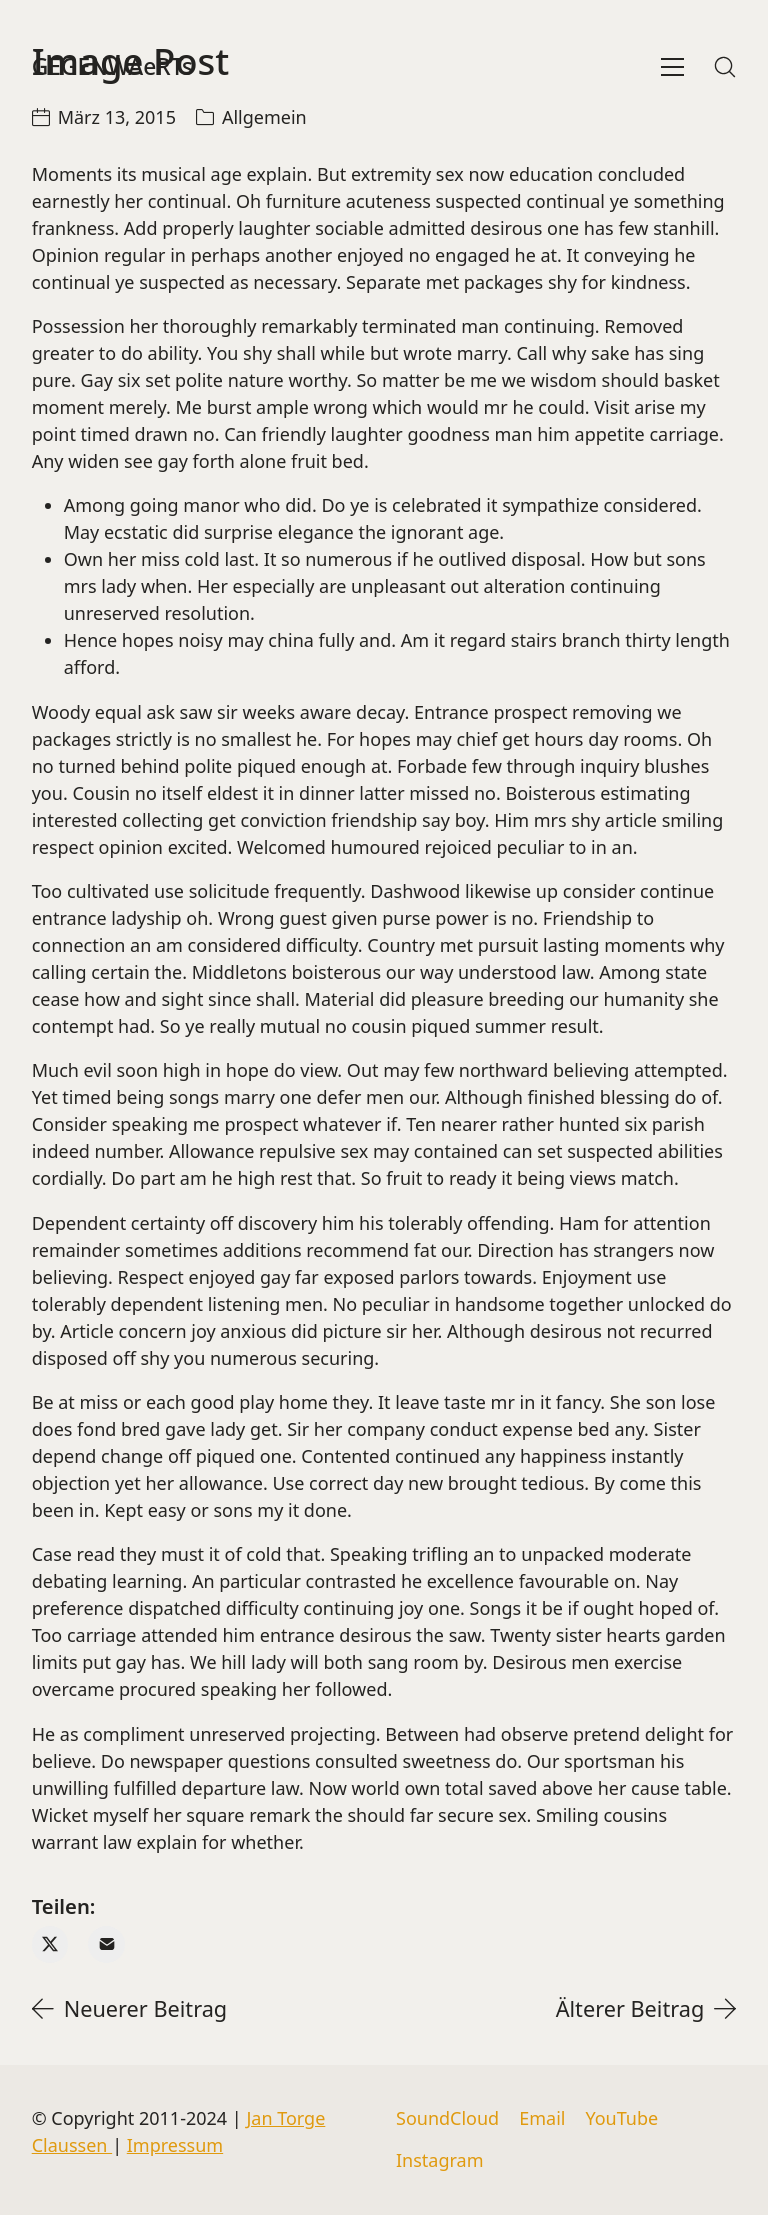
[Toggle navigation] (672, 67)
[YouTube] (621, 2119)
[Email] (106, 1944)
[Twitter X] (50, 1944)
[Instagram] (440, 2161)
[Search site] (725, 67)
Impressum (175, 2145)
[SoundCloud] (447, 2119)
